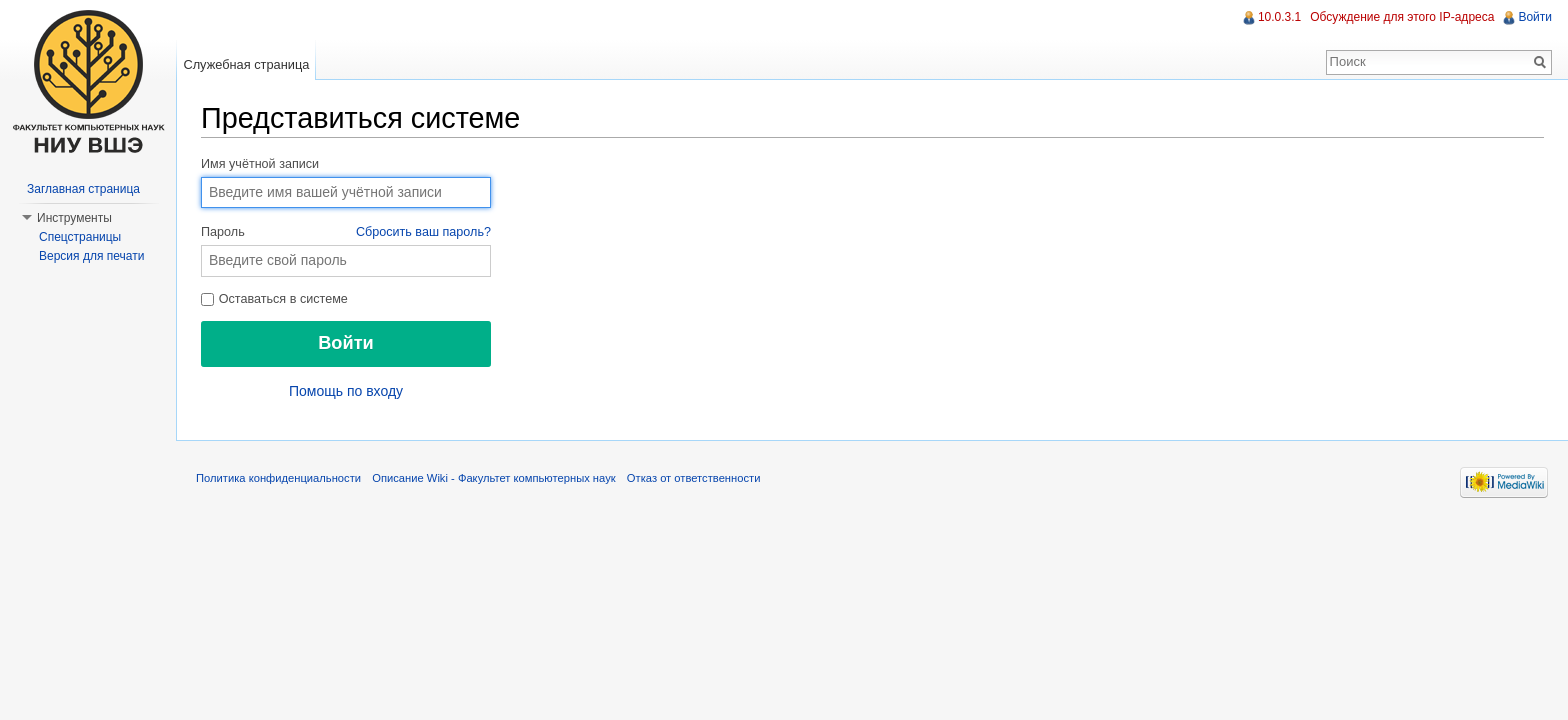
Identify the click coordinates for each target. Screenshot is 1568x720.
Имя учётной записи (260, 164)
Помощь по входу (346, 391)
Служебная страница (246, 64)
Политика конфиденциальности (278, 478)
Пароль (346, 233)
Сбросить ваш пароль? (423, 232)
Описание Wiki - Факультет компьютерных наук (493, 478)
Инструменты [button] (74, 218)
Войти (1535, 17)
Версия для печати (91, 256)
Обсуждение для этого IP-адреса (1402, 17)
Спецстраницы (80, 237)
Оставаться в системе (274, 299)
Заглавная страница (83, 189)
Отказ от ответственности (694, 478)
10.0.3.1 (1279, 17)
